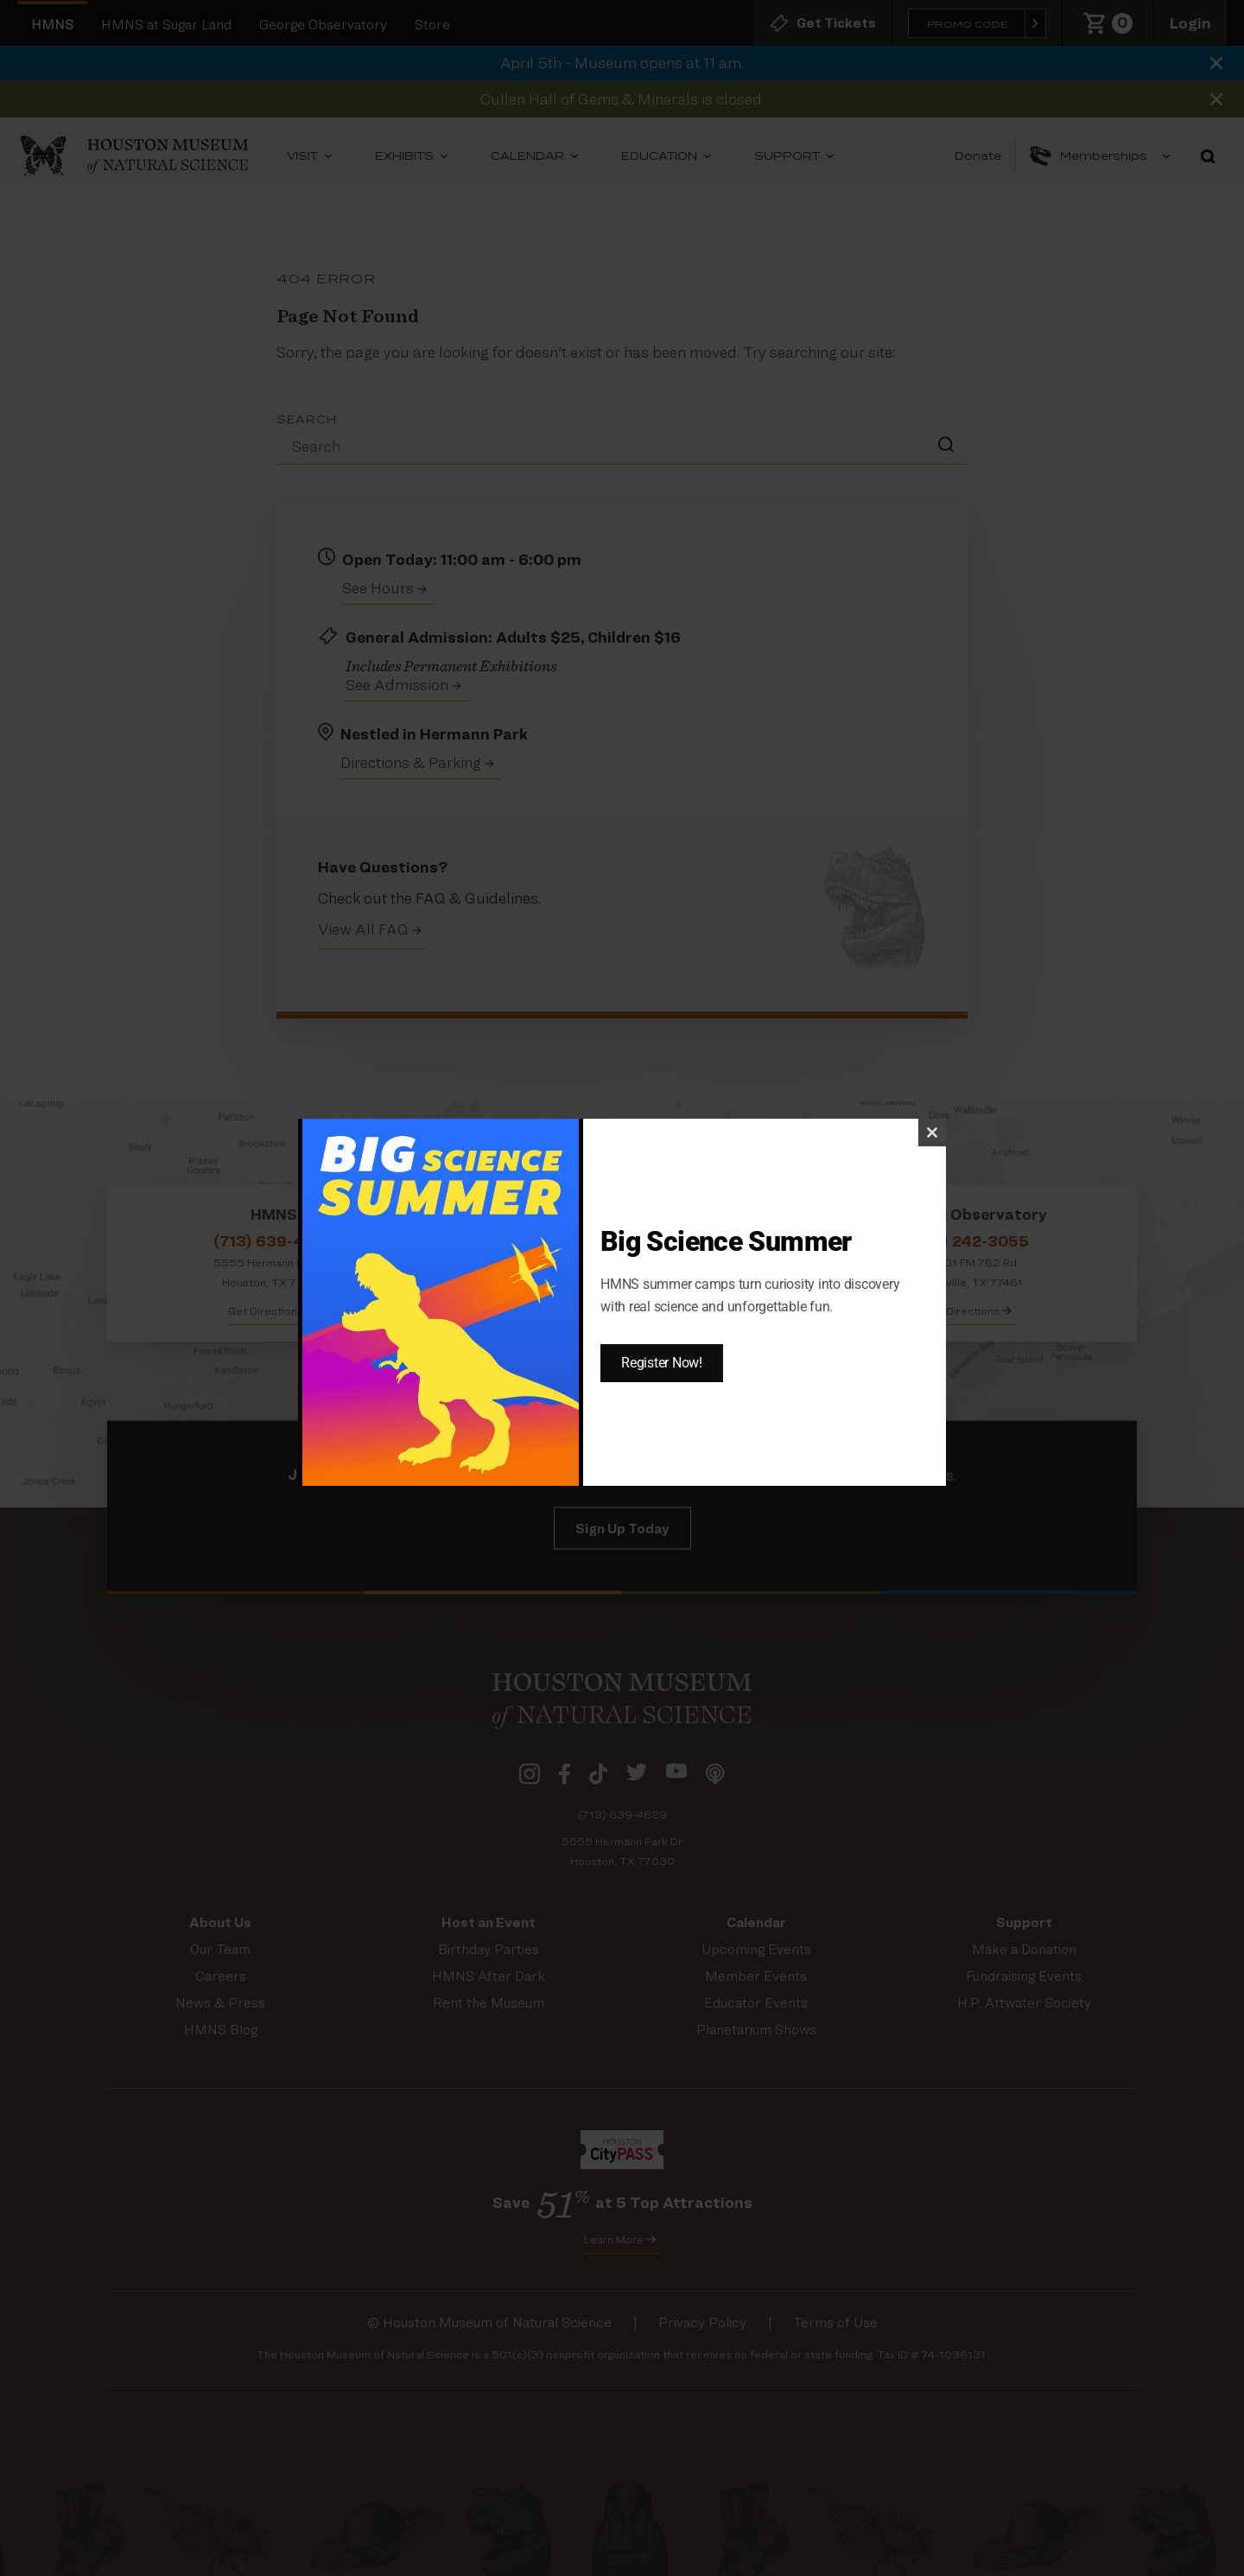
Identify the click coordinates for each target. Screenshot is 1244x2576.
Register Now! (661, 1363)
